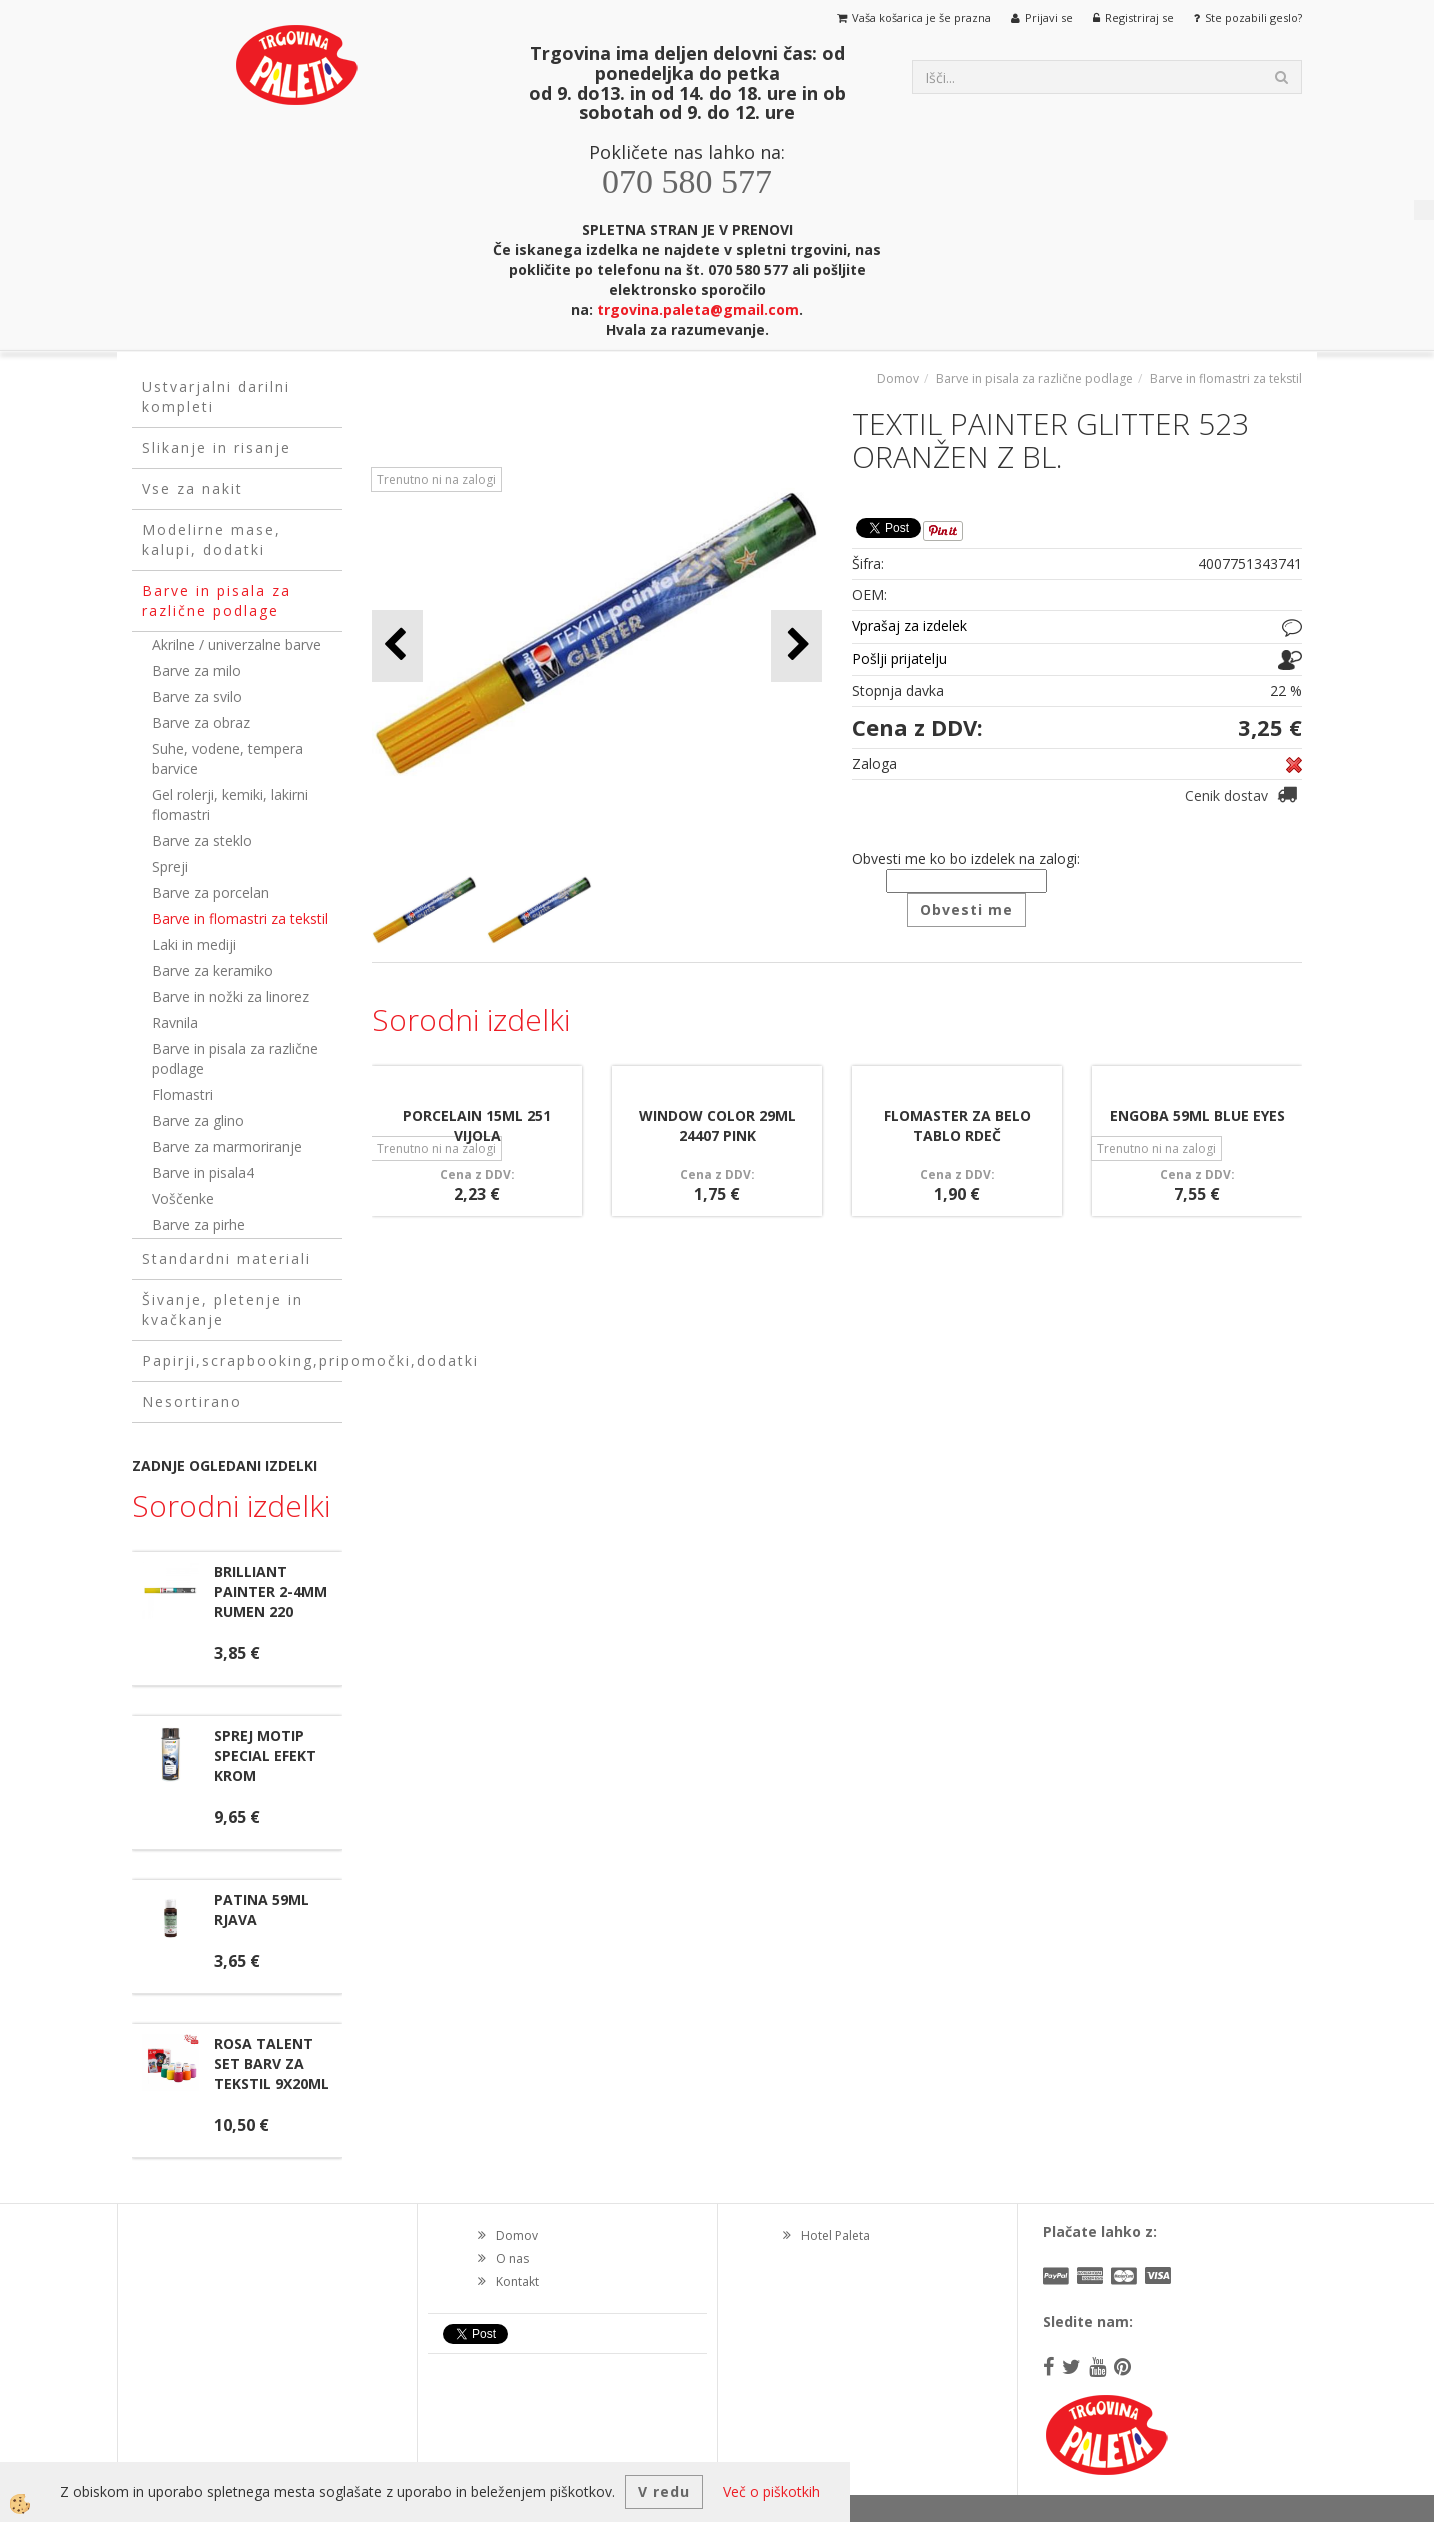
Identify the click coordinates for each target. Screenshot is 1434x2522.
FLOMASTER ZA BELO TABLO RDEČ (957, 1125)
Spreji (170, 866)
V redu (664, 2491)
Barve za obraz (201, 722)
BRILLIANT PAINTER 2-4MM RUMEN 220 (270, 1591)
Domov (898, 378)
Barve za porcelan (210, 892)
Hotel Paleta (835, 2235)
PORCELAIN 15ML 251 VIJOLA (477, 1125)
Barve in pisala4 (203, 1172)
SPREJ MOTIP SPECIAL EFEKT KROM (265, 1755)
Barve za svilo (197, 696)
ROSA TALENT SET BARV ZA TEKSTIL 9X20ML (271, 2063)
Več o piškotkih (771, 2491)
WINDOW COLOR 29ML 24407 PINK (717, 1125)
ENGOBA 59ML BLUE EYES (1197, 1115)
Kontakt (517, 2281)
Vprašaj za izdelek (909, 625)
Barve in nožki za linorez (230, 996)
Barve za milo (196, 670)
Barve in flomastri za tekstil (240, 918)
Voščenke (183, 1198)
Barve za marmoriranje (227, 1146)
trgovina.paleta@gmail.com (698, 309)
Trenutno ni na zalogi (436, 479)
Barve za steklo (202, 840)
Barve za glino (198, 1120)
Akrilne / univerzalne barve (236, 644)
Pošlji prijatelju (899, 658)
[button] (796, 645)
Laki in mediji (194, 944)
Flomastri (182, 1094)
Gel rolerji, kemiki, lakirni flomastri (230, 804)
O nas (512, 2258)
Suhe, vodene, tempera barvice (227, 758)
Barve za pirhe (198, 1224)
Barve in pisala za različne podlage (235, 1058)
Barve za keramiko (212, 970)
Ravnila (175, 1022)
